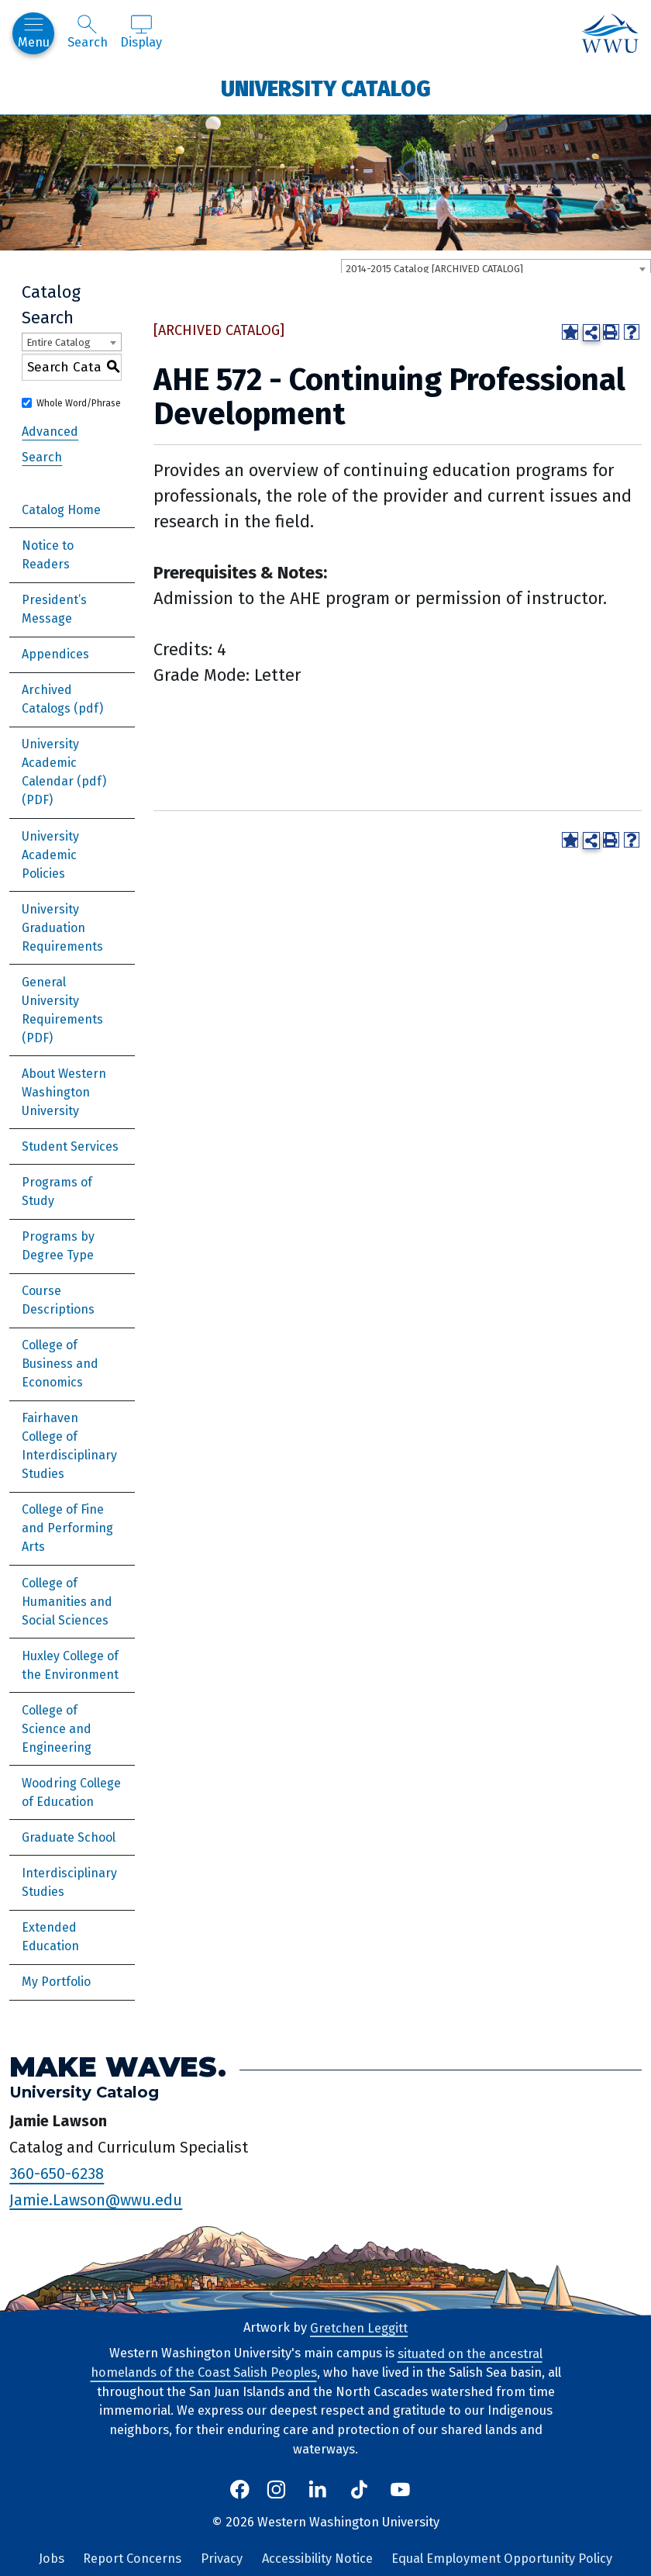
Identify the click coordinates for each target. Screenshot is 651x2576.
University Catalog (326, 88)
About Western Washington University (64, 1092)
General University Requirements (62, 1001)
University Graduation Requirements (62, 928)
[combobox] (496, 268)
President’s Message (54, 609)
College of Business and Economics (60, 1364)
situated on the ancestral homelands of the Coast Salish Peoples (316, 2363)
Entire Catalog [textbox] (58, 342)
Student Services (70, 1146)
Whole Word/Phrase (78, 403)
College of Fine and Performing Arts (67, 1528)
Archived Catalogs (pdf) (62, 699)
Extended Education (50, 1936)
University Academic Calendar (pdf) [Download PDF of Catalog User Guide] (64, 763)
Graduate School (68, 1837)
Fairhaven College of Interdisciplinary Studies (69, 1446)
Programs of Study (57, 1191)
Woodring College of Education (71, 1792)
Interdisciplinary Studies (69, 1882)
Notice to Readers (48, 554)
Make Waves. (117, 2066)
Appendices (55, 654)
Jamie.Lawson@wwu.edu (95, 2199)
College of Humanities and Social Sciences (67, 1602)
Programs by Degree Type (58, 1245)
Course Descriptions (58, 1300)
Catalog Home (61, 509)
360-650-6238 (56, 2173)
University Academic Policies (50, 855)
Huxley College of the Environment (70, 1665)
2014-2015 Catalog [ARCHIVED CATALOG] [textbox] (434, 269)
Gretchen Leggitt (359, 2327)
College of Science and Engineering (56, 1729)
